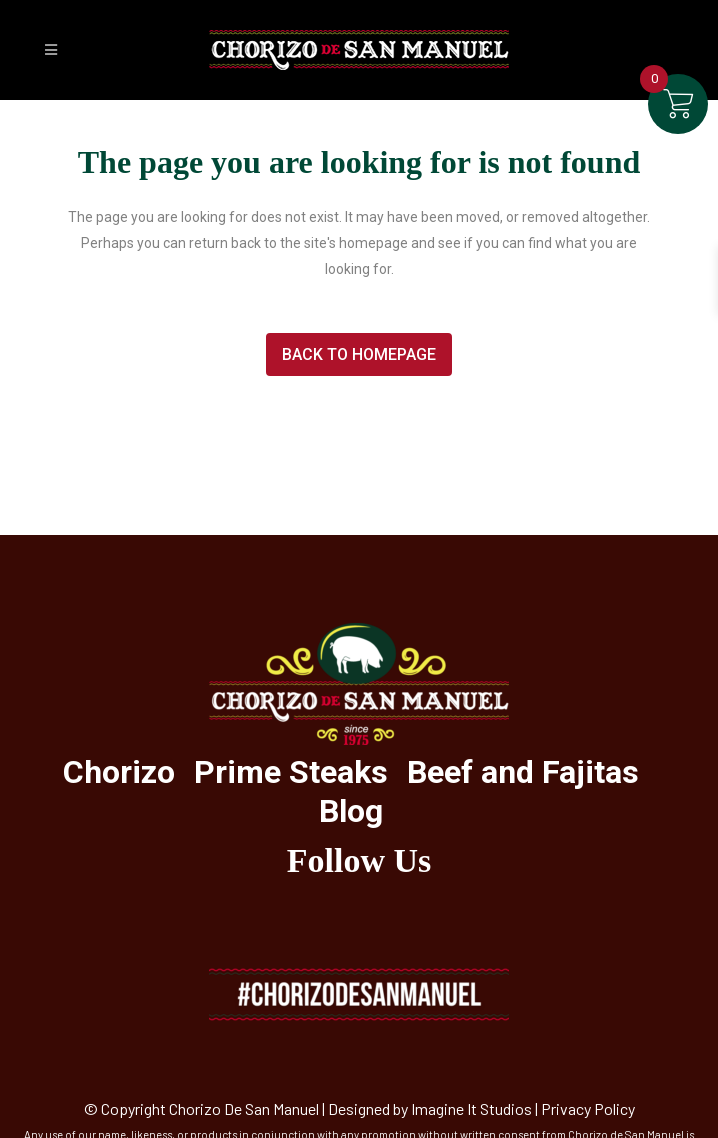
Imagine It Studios (471, 1108)
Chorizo (119, 772)
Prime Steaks (291, 772)
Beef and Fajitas (523, 772)
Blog (351, 811)
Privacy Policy (588, 1108)
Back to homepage (359, 354)
